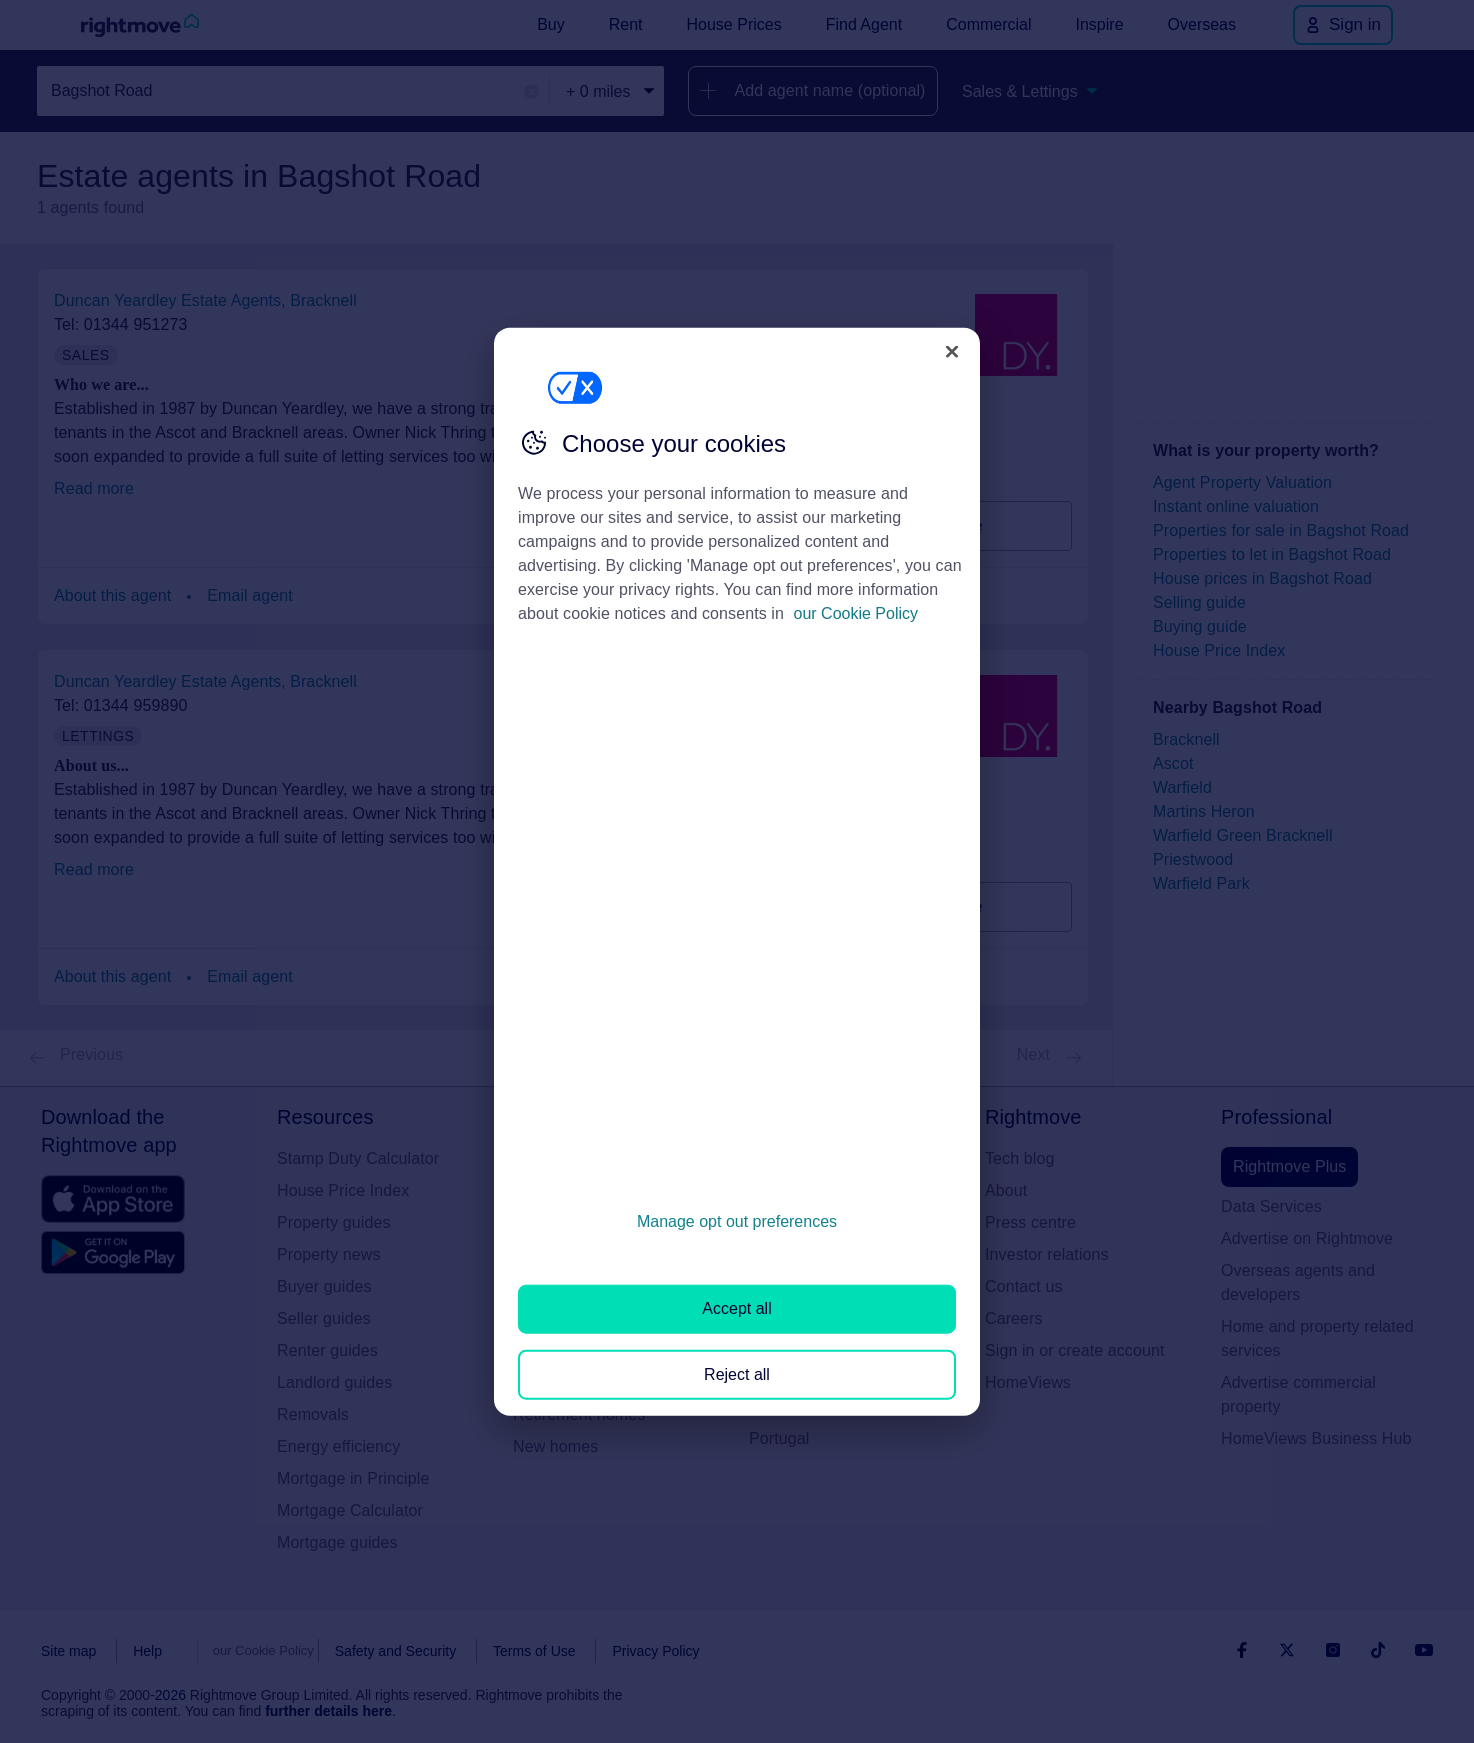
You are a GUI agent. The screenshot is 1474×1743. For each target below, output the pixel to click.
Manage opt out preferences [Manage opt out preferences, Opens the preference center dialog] (737, 1221)
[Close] (952, 351)
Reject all (737, 1373)
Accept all (736, 1308)
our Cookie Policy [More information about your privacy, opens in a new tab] (856, 613)
